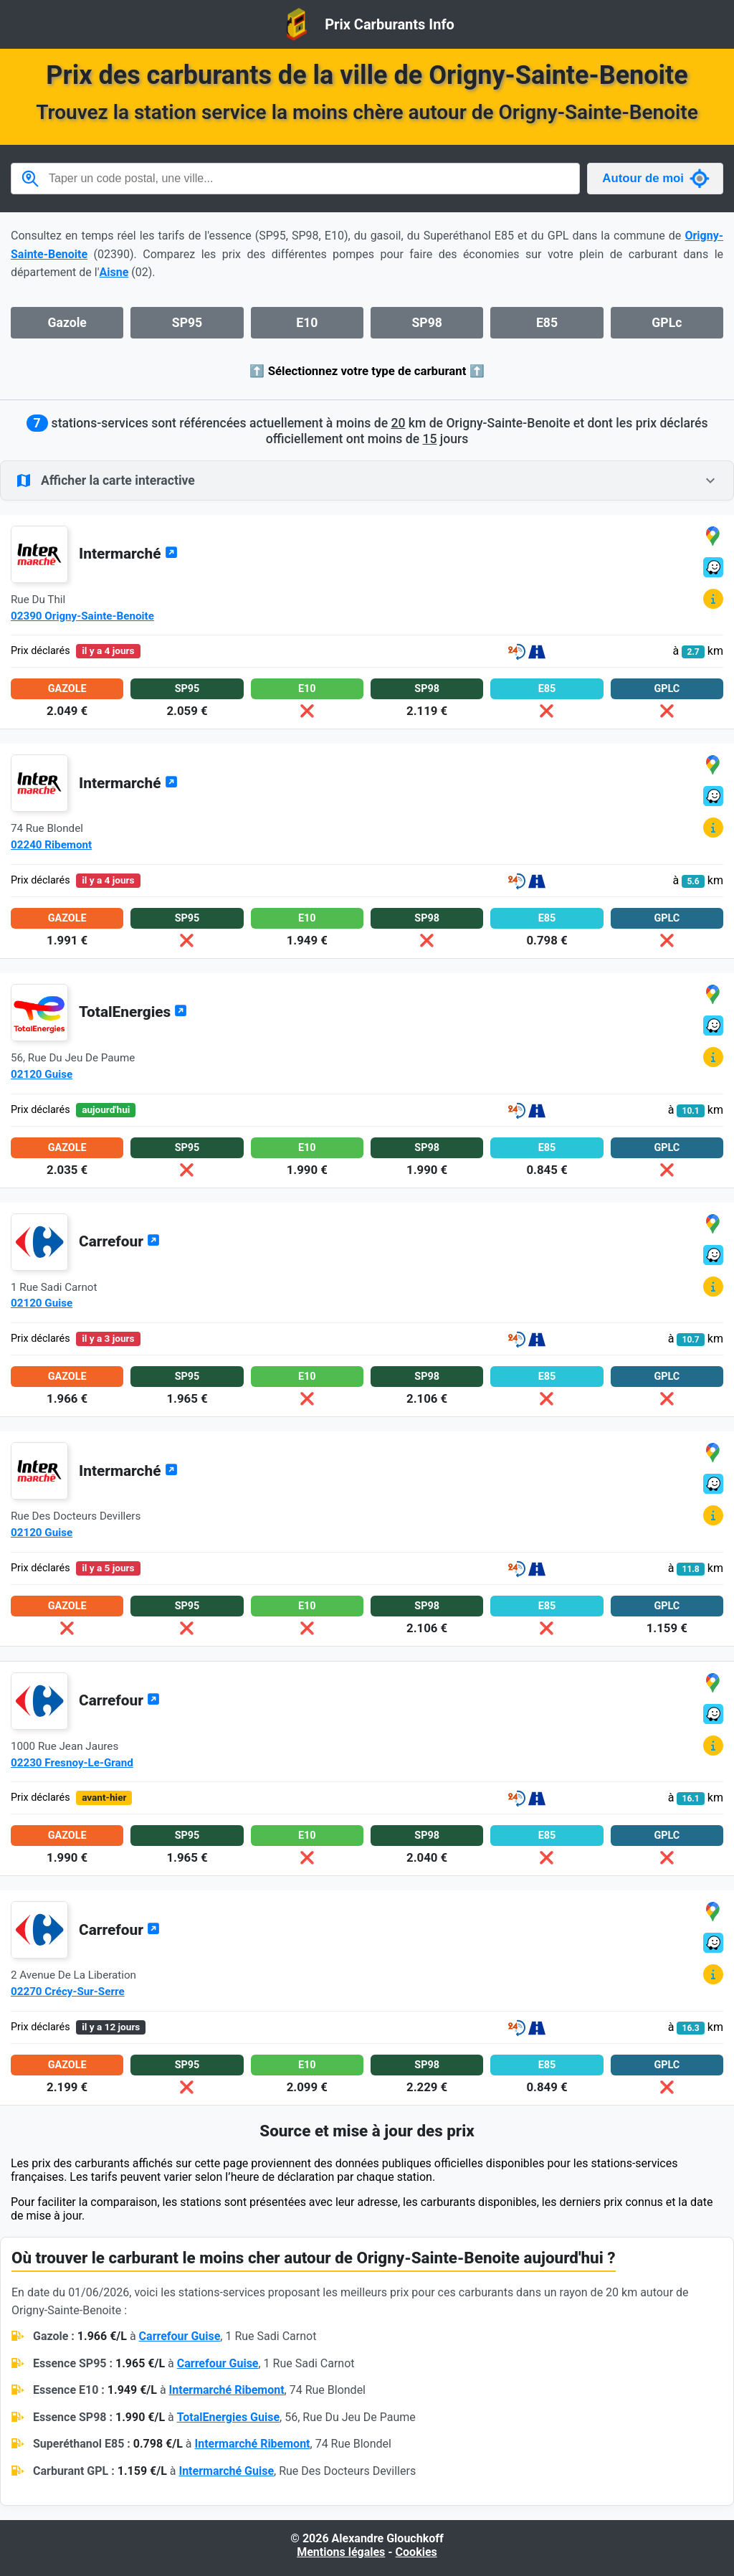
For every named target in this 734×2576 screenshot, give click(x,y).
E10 (307, 323)
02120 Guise (41, 1074)
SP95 (187, 323)
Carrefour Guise (180, 2336)
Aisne (113, 272)
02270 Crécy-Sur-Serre (68, 1991)
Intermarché (128, 553)
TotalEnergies (133, 1012)
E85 (547, 323)
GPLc (667, 323)
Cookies (416, 2552)
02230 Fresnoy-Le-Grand (72, 1762)
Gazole (67, 323)
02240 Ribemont (51, 844)
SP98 (426, 323)
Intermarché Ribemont (227, 2390)
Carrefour (119, 1241)
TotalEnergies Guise (228, 2417)
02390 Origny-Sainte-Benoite (82, 616)
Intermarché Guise (226, 2471)
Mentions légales (341, 2552)
